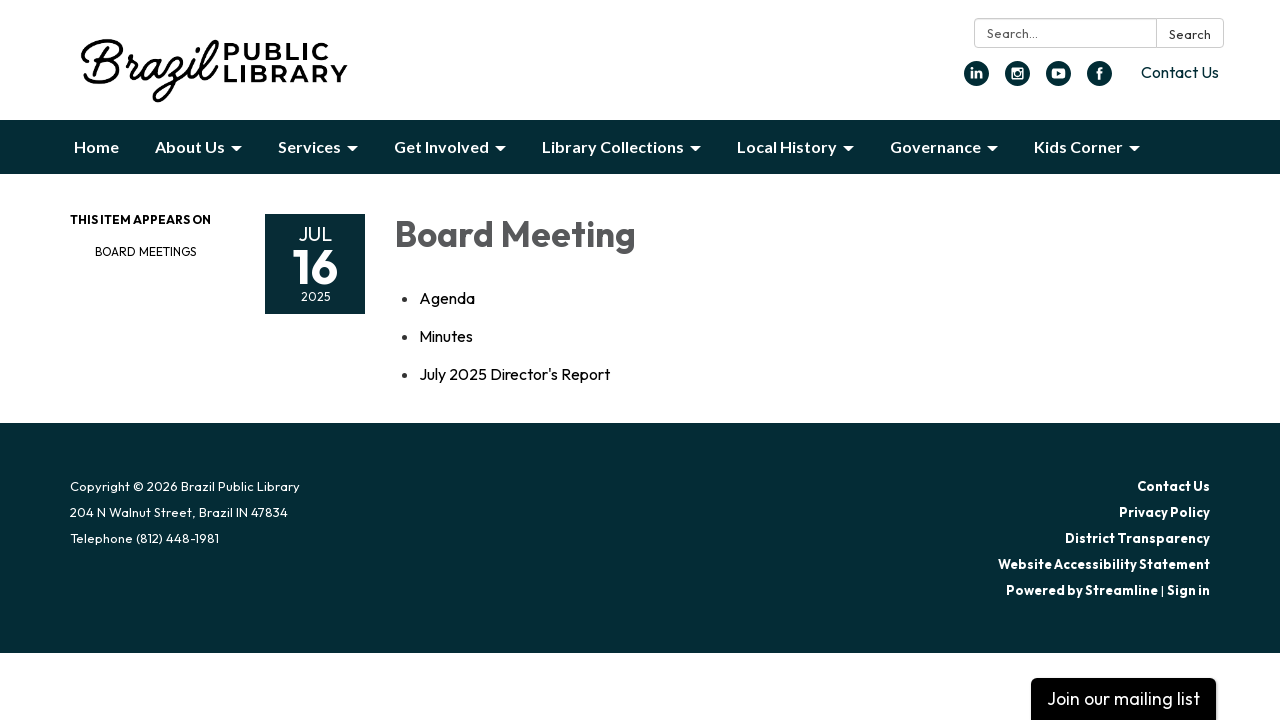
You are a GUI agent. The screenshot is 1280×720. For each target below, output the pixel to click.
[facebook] (1099, 80)
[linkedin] (976, 80)
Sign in (1188, 590)
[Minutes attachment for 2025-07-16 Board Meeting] (446, 336)
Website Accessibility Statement (1104, 564)
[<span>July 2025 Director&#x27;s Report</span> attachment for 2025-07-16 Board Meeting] (514, 374)
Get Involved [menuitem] (441, 146)
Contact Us (1180, 72)
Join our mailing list (1123, 698)
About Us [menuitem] (190, 146)
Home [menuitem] (96, 146)
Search (1190, 34)
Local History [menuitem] (787, 146)
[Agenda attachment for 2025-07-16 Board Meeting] (447, 298)
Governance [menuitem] (935, 146)
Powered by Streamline (1082, 590)
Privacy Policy (1164, 512)
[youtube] (1058, 80)
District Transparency (1137, 538)
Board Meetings (145, 251)
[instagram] (1017, 80)
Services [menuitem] (309, 146)
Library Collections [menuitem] (613, 146)
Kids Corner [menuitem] (1078, 146)
